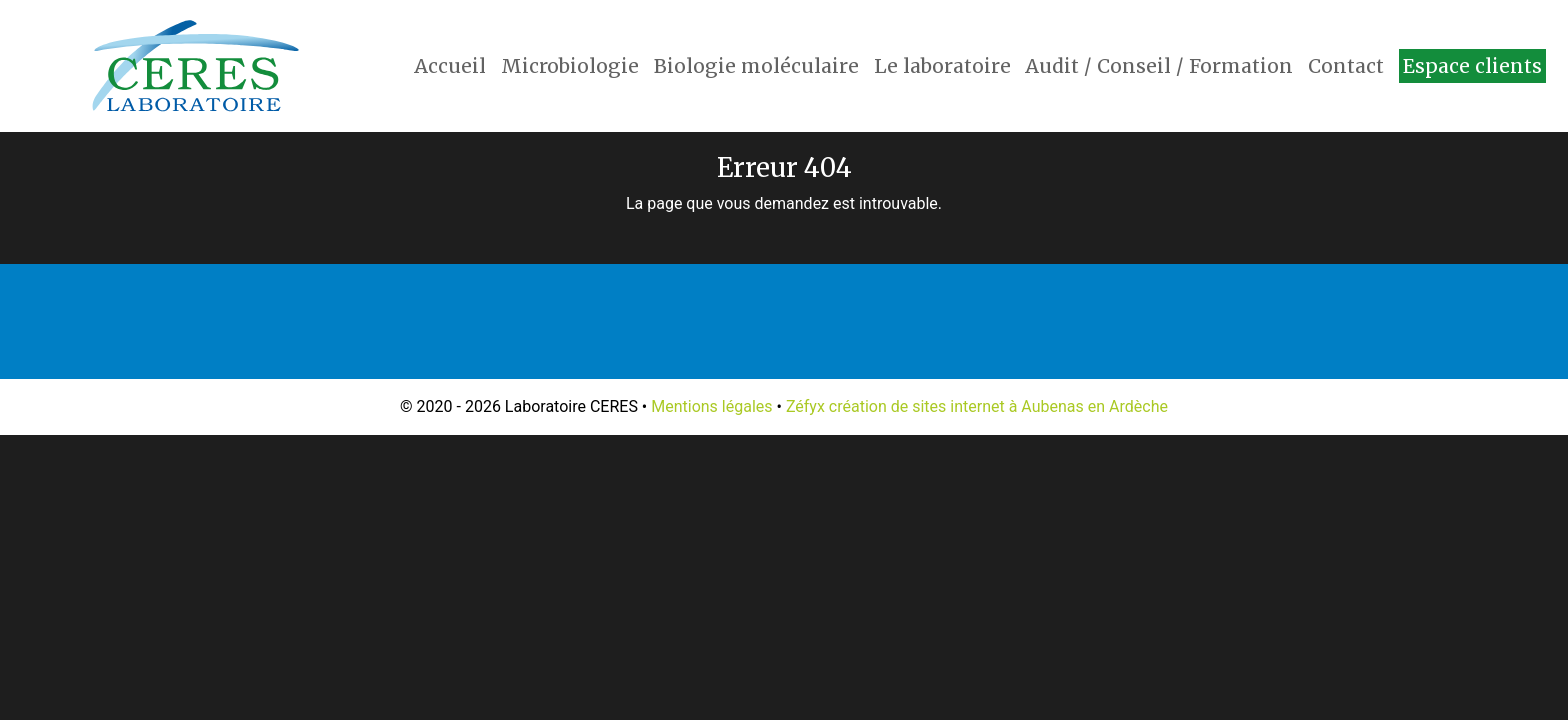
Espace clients (1472, 66)
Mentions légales (711, 406)
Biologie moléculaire (756, 66)
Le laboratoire (942, 66)
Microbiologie (570, 66)
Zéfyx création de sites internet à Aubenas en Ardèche (977, 406)
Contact (1346, 66)
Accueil (450, 66)
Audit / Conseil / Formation (1159, 66)
